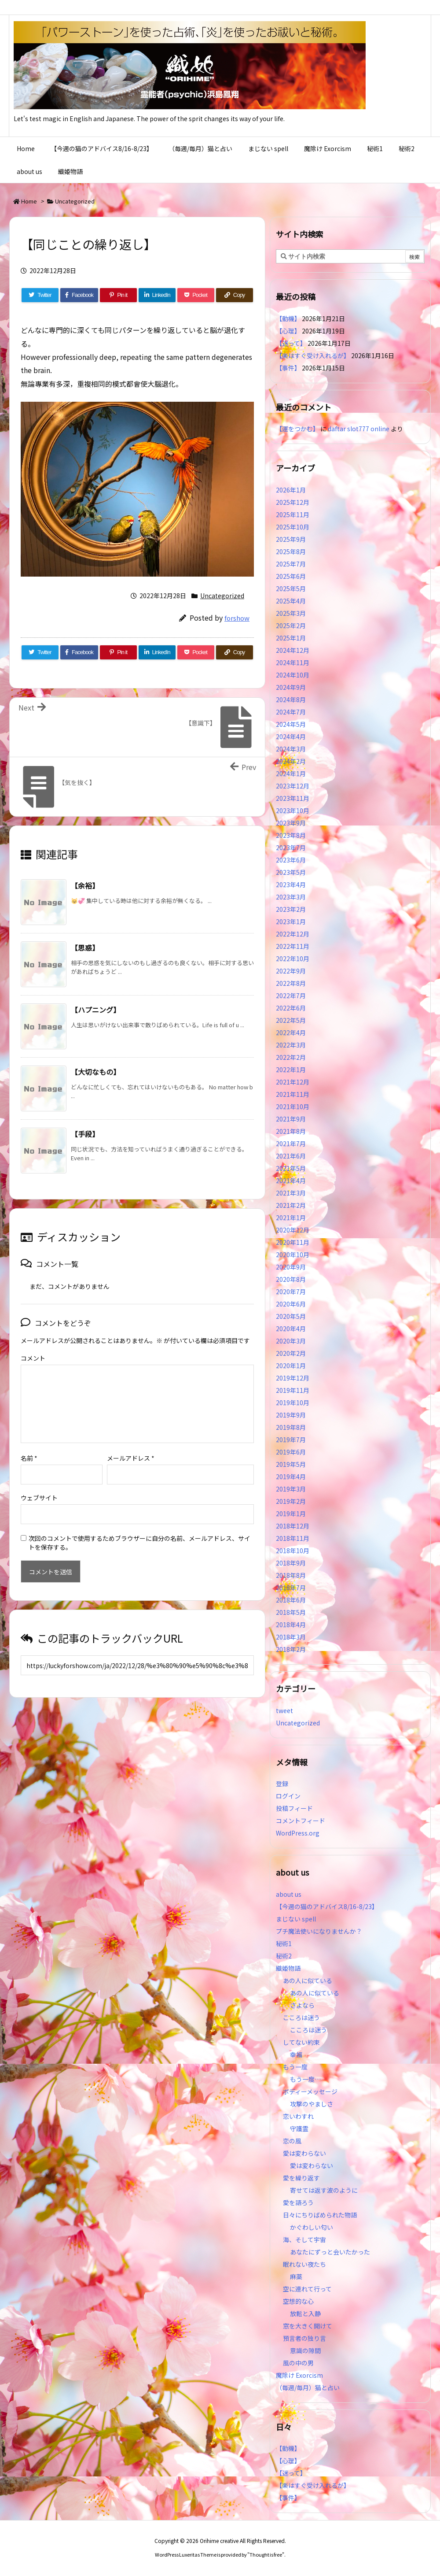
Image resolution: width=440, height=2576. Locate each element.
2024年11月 (292, 662)
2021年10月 (292, 1106)
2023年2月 (291, 909)
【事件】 (288, 367)
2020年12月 (292, 1229)
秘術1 (284, 1943)
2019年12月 (292, 1377)
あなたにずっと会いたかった (330, 2251)
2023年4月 (291, 884)
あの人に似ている (307, 1980)
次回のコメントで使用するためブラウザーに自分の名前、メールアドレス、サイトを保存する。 (139, 1528)
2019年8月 (291, 1427)
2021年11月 (292, 1094)
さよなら (302, 2005)
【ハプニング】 (95, 1009)
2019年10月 (292, 1402)
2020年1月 (291, 1365)
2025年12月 (292, 502)
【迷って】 (291, 343)
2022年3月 (291, 1044)
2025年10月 (292, 526)
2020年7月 (291, 1291)
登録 (282, 1783)
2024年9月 (291, 687)
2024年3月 (291, 748)
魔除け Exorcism (299, 2375)
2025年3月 (291, 613)
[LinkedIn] (157, 295)
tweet (284, 1710)
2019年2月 (291, 1501)
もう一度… (305, 2079)
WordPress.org (297, 1832)
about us (288, 1894)
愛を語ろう (298, 2202)
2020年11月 (292, 1242)
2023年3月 (291, 896)
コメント (33, 1358)
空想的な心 (298, 2301)
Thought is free (265, 2554)
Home (29, 201)
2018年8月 (291, 1575)
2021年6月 (291, 1155)
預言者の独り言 (304, 2338)
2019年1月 (291, 1513)
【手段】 (85, 1134)
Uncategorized (75, 201)
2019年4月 (291, 1476)
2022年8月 (291, 983)
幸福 (296, 2054)
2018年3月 (291, 1636)
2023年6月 (291, 859)
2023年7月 (291, 847)
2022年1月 (291, 1069)
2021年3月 (291, 1192)
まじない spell (296, 1918)
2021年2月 (291, 1205)
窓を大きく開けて (307, 2325)
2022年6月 (291, 1007)
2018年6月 (291, 1599)
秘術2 (284, 1955)
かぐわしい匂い (311, 2227)
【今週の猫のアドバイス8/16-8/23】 (327, 1906)
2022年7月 (291, 995)
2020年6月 (291, 1303)
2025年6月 (291, 576)
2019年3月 (291, 1488)
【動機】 (288, 318)
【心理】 (288, 330)
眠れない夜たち (304, 2264)
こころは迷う (301, 2017)
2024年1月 (291, 773)
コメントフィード (300, 1820)
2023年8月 (291, 835)
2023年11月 (292, 798)
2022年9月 (291, 970)
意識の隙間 (305, 2350)
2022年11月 (292, 946)
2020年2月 (291, 1353)
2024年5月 (291, 724)
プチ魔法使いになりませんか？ (319, 1931)
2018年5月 (291, 1612)
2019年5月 (291, 1464)
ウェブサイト (39, 1483)
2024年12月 (292, 650)
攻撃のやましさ (314, 2103)
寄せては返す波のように (324, 2190)
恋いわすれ (298, 2116)
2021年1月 (291, 1217)
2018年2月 (291, 1649)
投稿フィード (294, 1808)
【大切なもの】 (95, 1071)
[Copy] (234, 295)
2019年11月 (292, 1390)
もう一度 (295, 2066)
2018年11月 (292, 1538)
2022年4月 (291, 1032)
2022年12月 (292, 933)
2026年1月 (291, 489)
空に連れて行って (307, 2288)
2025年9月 (291, 539)
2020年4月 (291, 1328)
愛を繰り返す (301, 2177)
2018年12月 (292, 1525)
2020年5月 (291, 1316)
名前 (29, 1444)
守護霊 (299, 2128)
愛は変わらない (304, 2153)
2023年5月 (291, 872)
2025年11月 (292, 514)
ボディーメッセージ (310, 2091)
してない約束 (301, 2042)
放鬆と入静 (305, 2313)
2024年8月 (291, 699)
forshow (236, 617)
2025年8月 (291, 551)
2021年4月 (291, 1180)
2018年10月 (292, 1550)
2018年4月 (291, 1624)
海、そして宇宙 (304, 2239)
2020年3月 (291, 1340)
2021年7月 (291, 1143)
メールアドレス (130, 1444)
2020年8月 (291, 1279)
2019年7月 (291, 1439)
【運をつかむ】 (297, 428)
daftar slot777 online (358, 428)
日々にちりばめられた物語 (320, 2214)
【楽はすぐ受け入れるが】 (313, 355)
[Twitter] (40, 295)
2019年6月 (291, 1451)
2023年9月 (291, 822)
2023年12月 (292, 785)
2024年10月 (292, 674)
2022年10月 (292, 958)
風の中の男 (298, 2362)
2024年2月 (291, 761)
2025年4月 (291, 600)
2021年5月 (291, 1168)
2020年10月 (292, 1254)
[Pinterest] (118, 295)
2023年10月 (292, 810)
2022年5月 (291, 1020)
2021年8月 (291, 1131)
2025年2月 (291, 625)
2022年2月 (291, 1057)
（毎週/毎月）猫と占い (308, 2387)
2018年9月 (291, 1562)
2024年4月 (291, 736)
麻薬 (296, 2276)
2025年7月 (291, 563)
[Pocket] (195, 295)
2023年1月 (291, 921)
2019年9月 (291, 1414)
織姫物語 (288, 1968)
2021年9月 (291, 1118)
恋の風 (292, 2140)
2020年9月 (291, 1266)
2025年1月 (291, 637)
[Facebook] (79, 295)
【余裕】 (85, 885)
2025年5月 (291, 588)
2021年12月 (292, 1081)
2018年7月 (291, 1587)
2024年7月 (291, 711)
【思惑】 (85, 947)
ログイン (288, 1795)
